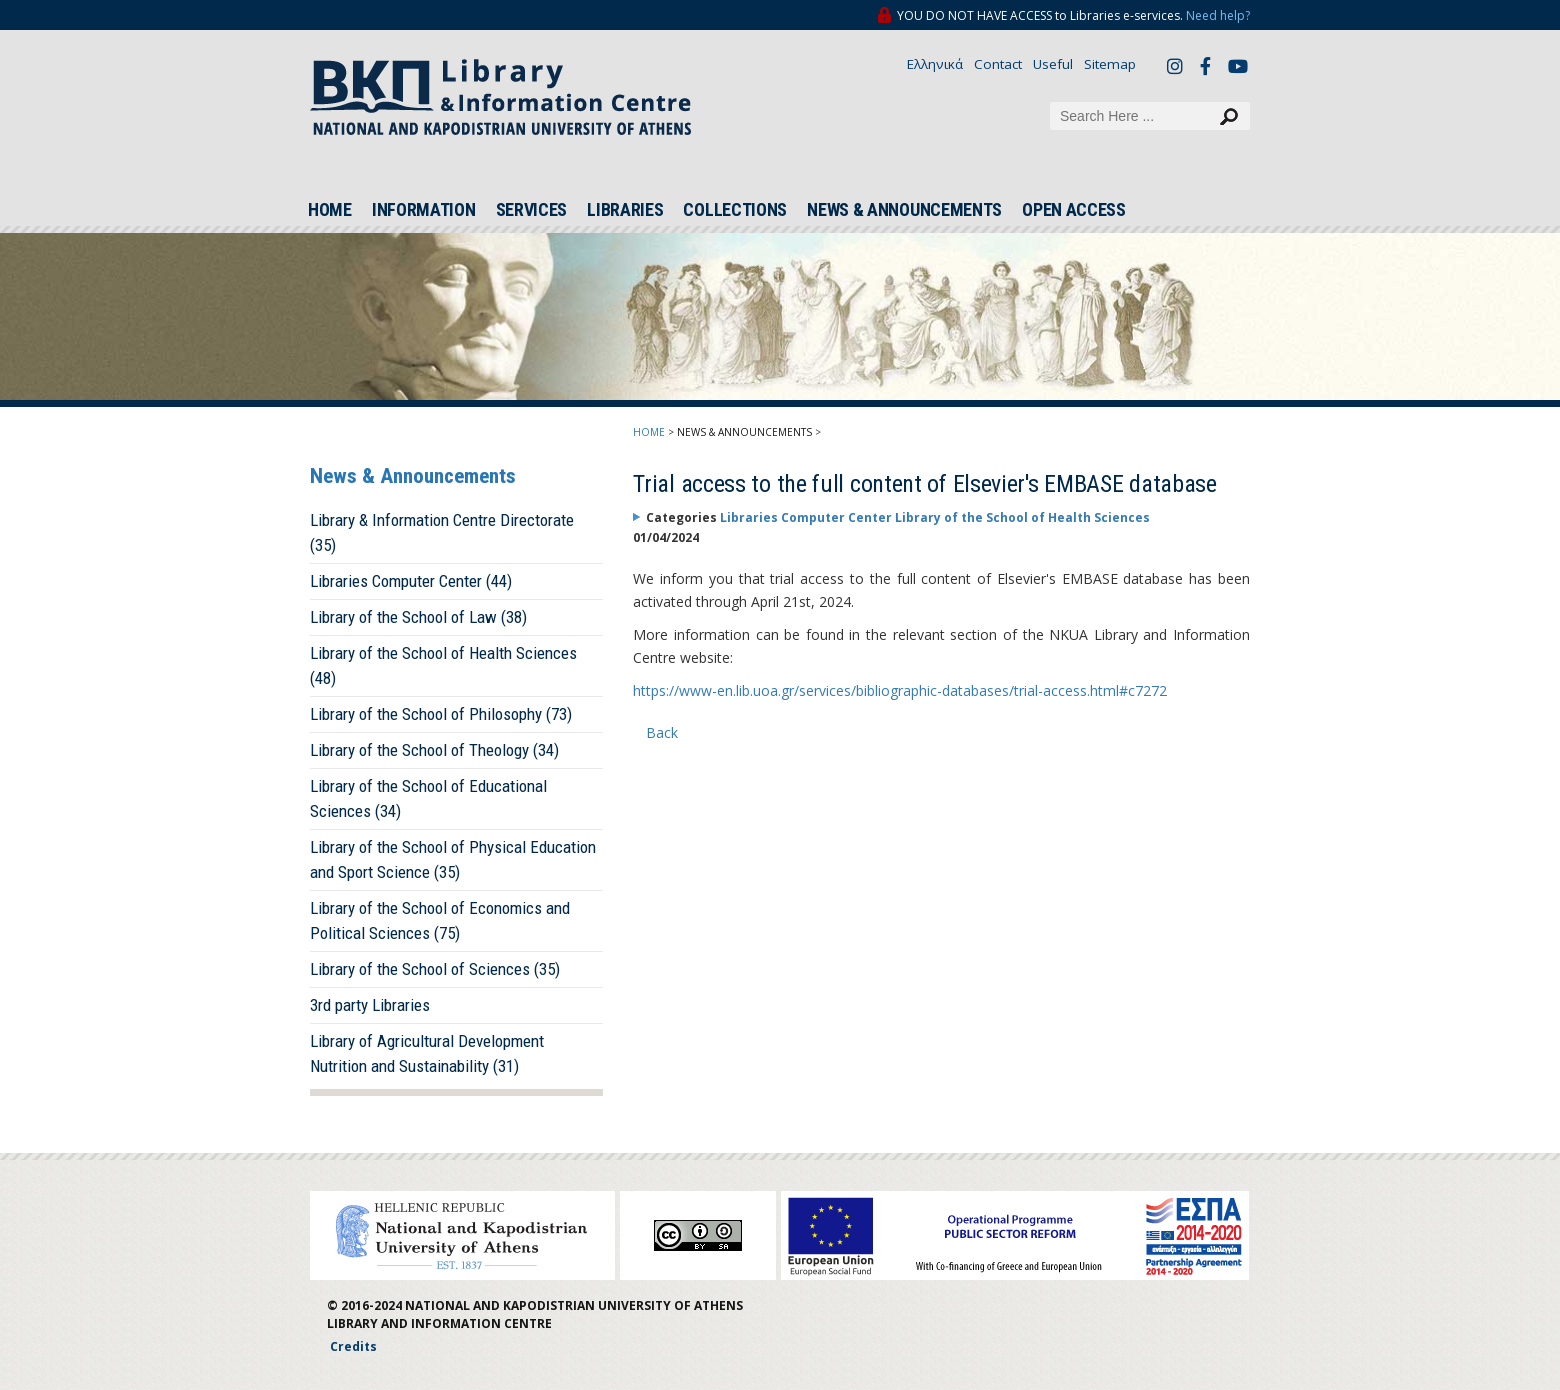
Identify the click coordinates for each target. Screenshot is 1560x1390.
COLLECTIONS (735, 210)
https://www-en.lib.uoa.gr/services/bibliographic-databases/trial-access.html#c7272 (900, 690)
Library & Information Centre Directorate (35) (442, 532)
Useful (1053, 64)
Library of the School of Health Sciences (1022, 517)
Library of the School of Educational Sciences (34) (428, 798)
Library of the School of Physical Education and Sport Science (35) (453, 859)
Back (662, 732)
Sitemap (1110, 64)
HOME (330, 210)
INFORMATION (424, 210)
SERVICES (532, 210)
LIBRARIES (625, 210)
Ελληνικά (935, 64)
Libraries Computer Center (807, 517)
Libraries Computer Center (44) (411, 581)
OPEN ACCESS (1074, 210)
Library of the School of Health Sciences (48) (443, 665)
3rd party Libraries (370, 1005)
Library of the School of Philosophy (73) (441, 714)
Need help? (1218, 15)
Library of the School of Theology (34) (434, 750)
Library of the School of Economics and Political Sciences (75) (440, 920)
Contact (998, 64)
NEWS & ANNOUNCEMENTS (904, 210)
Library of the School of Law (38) (418, 617)
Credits (353, 1346)
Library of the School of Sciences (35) (435, 969)
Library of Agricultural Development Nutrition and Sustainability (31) (427, 1053)
